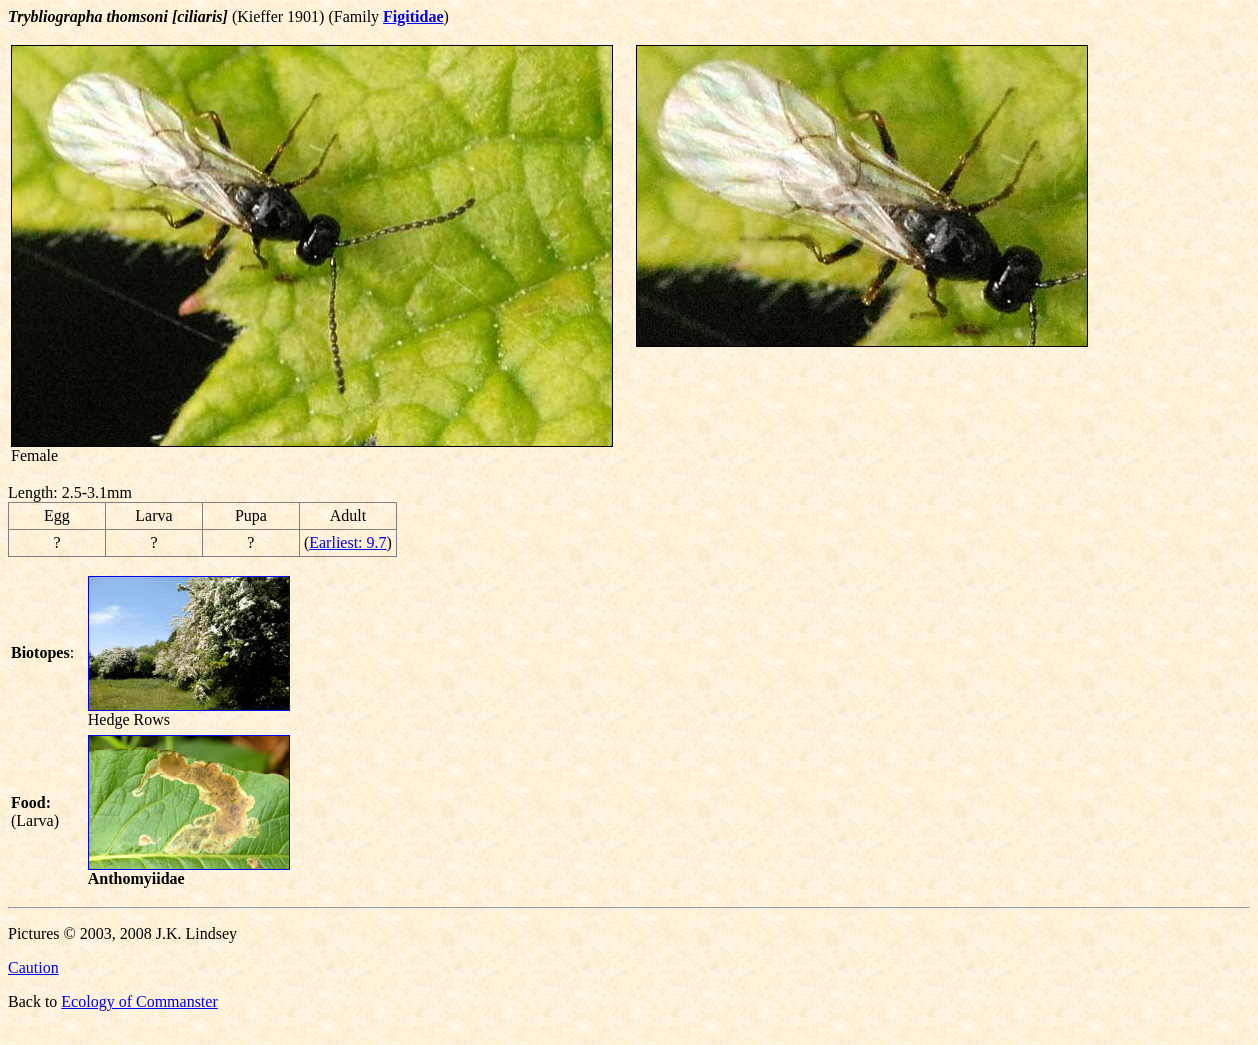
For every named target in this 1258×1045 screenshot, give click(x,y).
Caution (33, 967)
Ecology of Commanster (139, 1001)
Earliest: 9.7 (347, 542)
